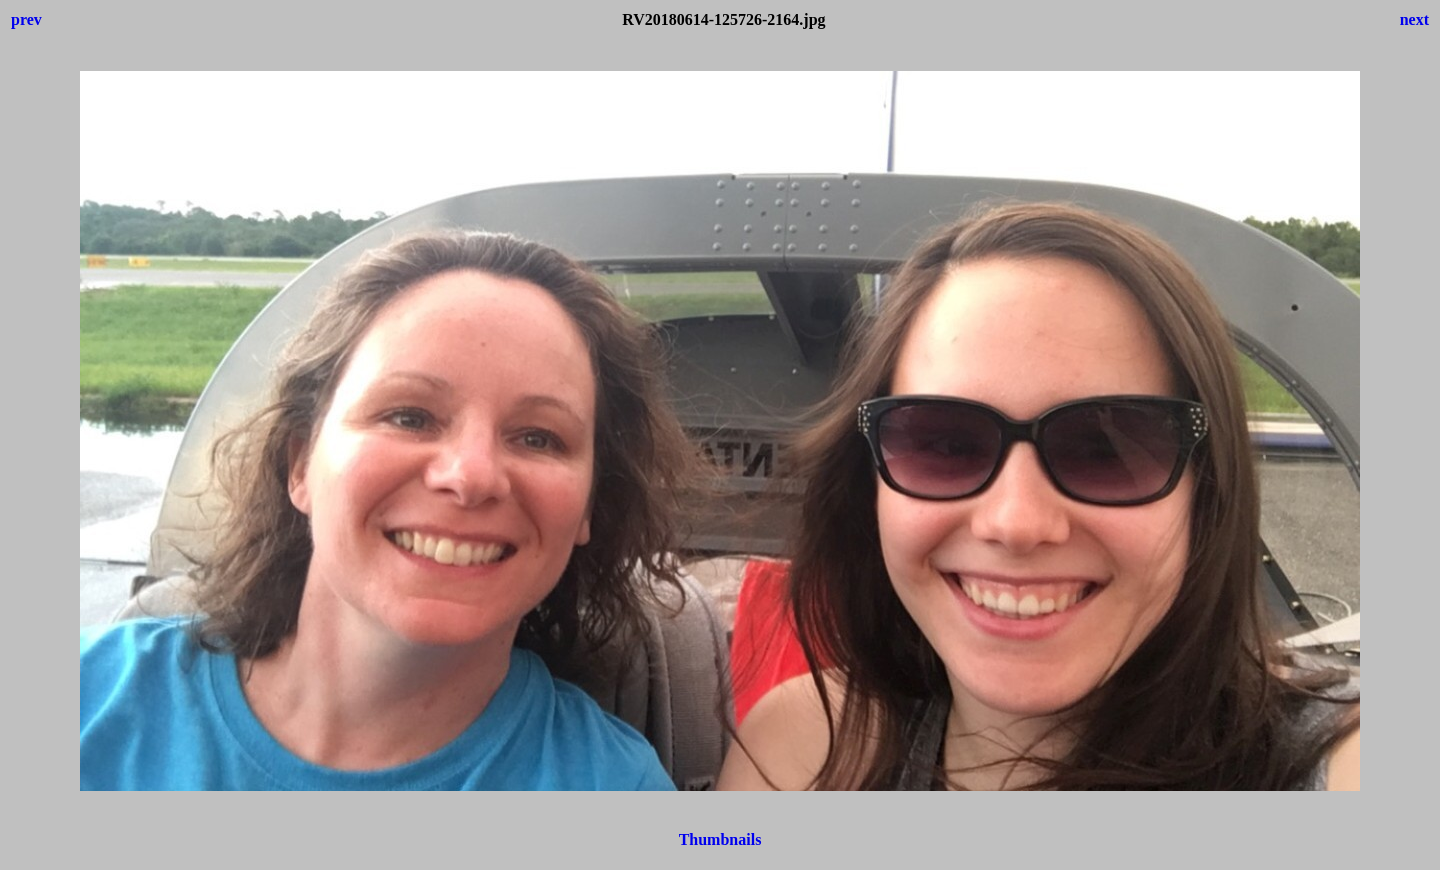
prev (26, 19)
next (1414, 19)
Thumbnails (720, 839)
